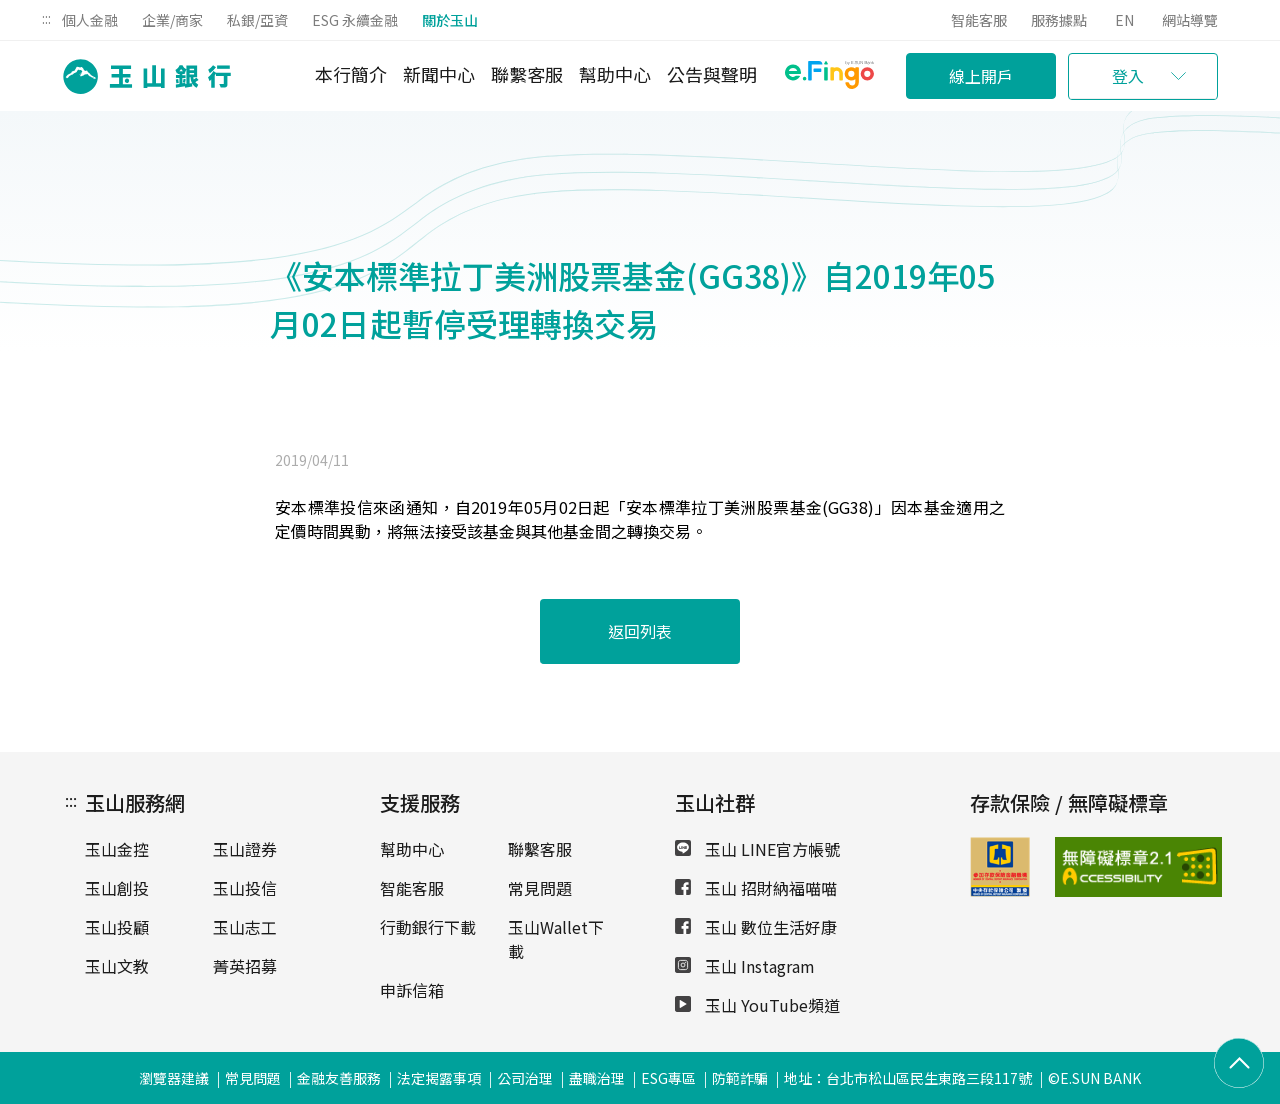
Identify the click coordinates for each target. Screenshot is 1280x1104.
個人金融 (90, 20)
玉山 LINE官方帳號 (757, 849)
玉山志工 (245, 927)
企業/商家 (172, 20)
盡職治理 (597, 1078)
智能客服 (979, 20)
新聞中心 (439, 74)
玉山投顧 (117, 927)
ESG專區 (668, 1078)
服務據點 (1059, 20)
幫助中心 (615, 74)
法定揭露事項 (439, 1078)
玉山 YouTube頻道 (757, 1005)
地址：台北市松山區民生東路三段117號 (908, 1078)
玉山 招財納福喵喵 (756, 888)
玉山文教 (117, 966)
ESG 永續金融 (355, 20)
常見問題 (540, 888)
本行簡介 (351, 74)
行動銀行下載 (428, 927)
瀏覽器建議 (174, 1078)
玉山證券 (245, 849)
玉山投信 (245, 888)
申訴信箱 (412, 990)
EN (1124, 20)
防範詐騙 (740, 1078)
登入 (1128, 76)
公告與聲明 (712, 74)
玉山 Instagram (745, 966)
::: (46, 18)
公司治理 (525, 1078)
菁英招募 (245, 966)
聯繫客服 (527, 74)
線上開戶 (981, 76)
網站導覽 (1190, 20)
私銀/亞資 (257, 20)
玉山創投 (117, 888)
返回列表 (640, 631)
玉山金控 (117, 849)
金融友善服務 (339, 1078)
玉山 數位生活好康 (756, 927)
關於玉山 (450, 20)
